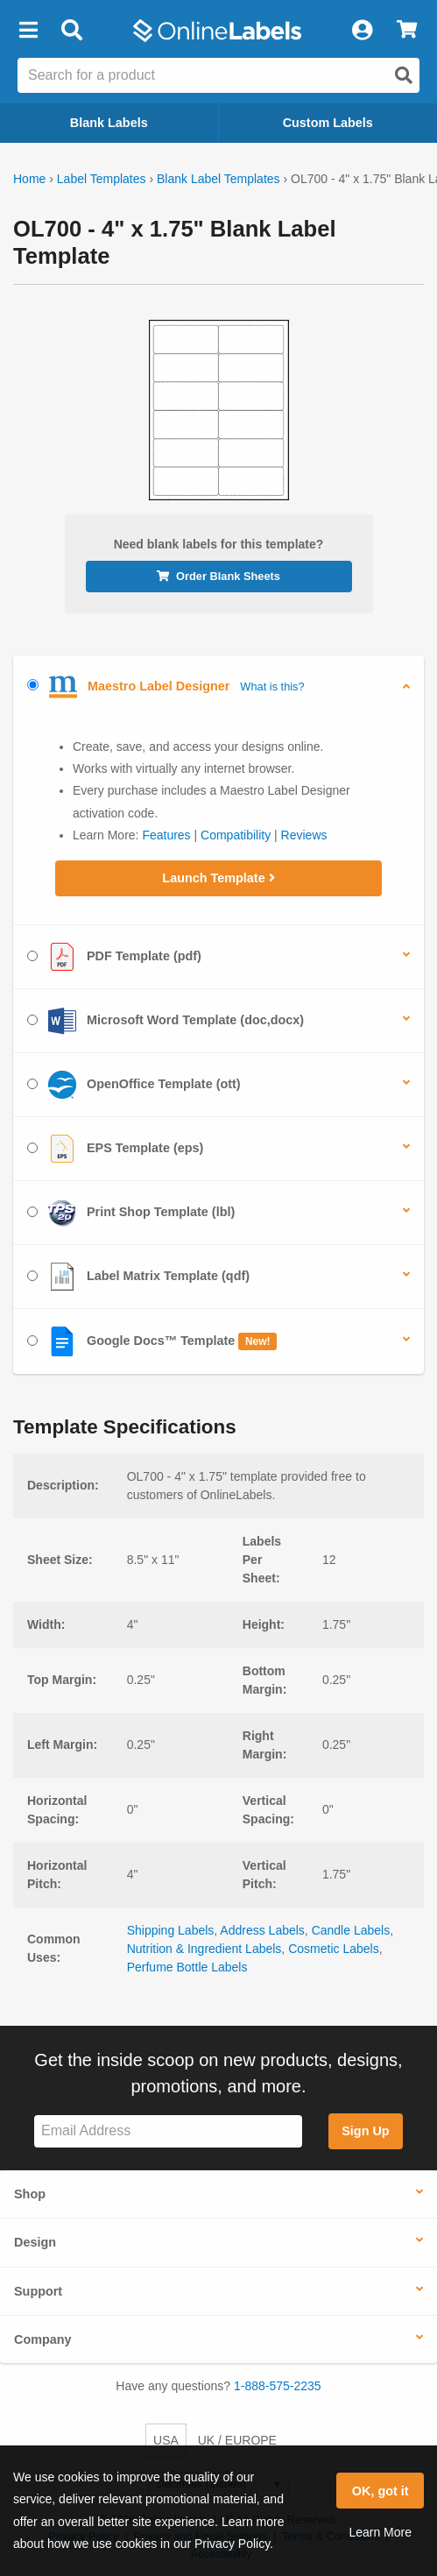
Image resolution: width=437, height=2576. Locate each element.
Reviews (304, 835)
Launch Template (218, 878)
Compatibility (236, 835)
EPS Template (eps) (115, 1149)
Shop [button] (30, 2194)
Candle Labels (351, 1930)
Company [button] (43, 2339)
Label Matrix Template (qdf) (138, 1277)
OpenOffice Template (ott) (134, 1085)
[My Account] (362, 30)
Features (166, 835)
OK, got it (380, 2491)
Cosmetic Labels (333, 1949)
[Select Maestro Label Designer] (33, 684)
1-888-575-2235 (277, 2386)
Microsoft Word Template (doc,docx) (165, 1021)
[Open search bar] (71, 30)
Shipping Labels (171, 1930)
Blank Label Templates (218, 179)
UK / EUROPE (237, 2440)
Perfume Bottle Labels (187, 1967)
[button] (28, 30)
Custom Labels (328, 123)
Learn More (380, 2532)
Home (29, 179)
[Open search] (403, 75)
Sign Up (365, 2131)
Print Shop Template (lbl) (131, 1213)
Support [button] (38, 2291)
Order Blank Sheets (218, 576)
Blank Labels (109, 123)
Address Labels (262, 1930)
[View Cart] (407, 30)
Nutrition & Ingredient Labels (204, 1949)
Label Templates (101, 179)
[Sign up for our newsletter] (168, 2131)
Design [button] (35, 2242)
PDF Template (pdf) (114, 957)
